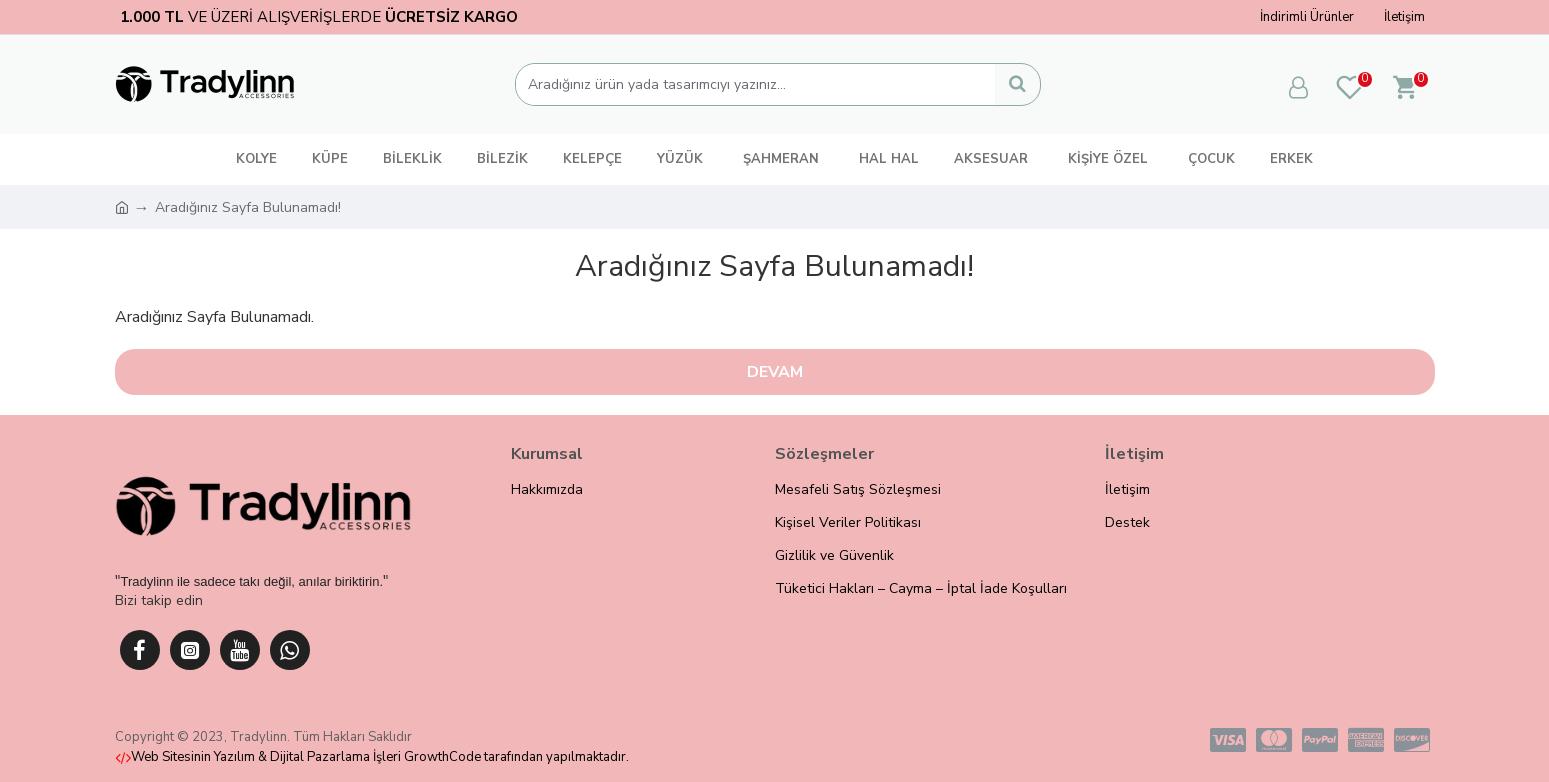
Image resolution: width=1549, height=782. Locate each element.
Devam (775, 372)
